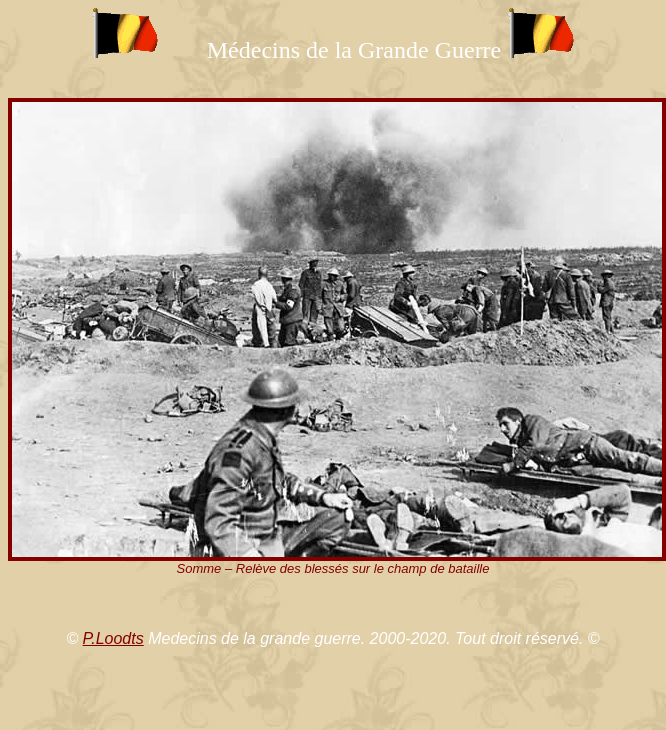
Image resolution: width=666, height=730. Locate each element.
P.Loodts (113, 638)
